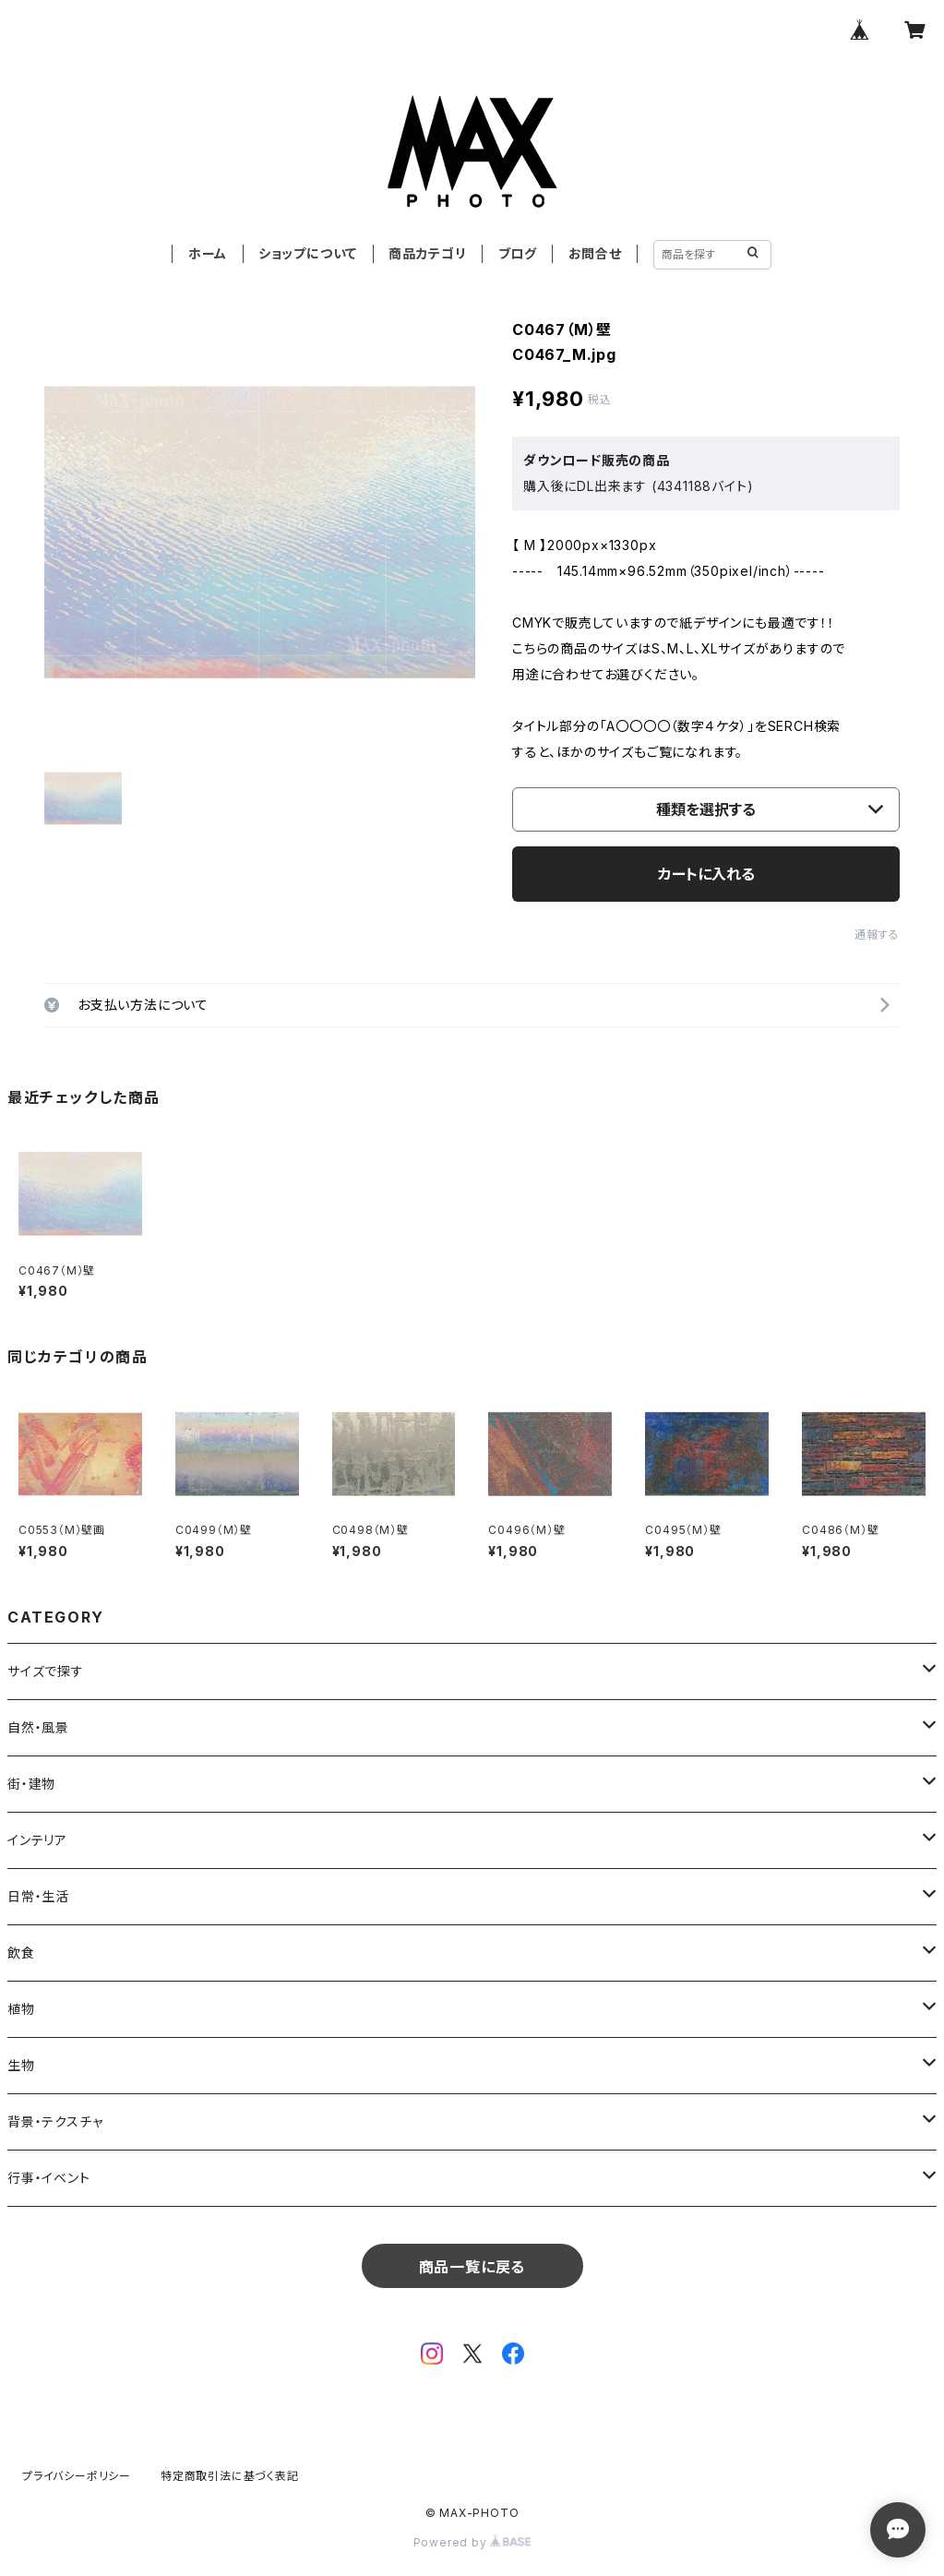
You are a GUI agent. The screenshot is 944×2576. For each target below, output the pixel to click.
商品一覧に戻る (472, 2267)
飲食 (21, 1952)
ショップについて (307, 253)
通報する (877, 934)
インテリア (37, 1840)
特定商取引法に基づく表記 (230, 2476)
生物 (21, 2065)
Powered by (472, 2542)
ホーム (207, 253)
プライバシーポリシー (76, 2476)
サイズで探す (45, 1671)
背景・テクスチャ (54, 2121)
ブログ (517, 253)
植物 (21, 2009)
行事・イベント (48, 2178)
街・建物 (31, 1783)
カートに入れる (706, 874)
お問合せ (595, 253)
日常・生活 (38, 1896)
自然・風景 (38, 1727)
